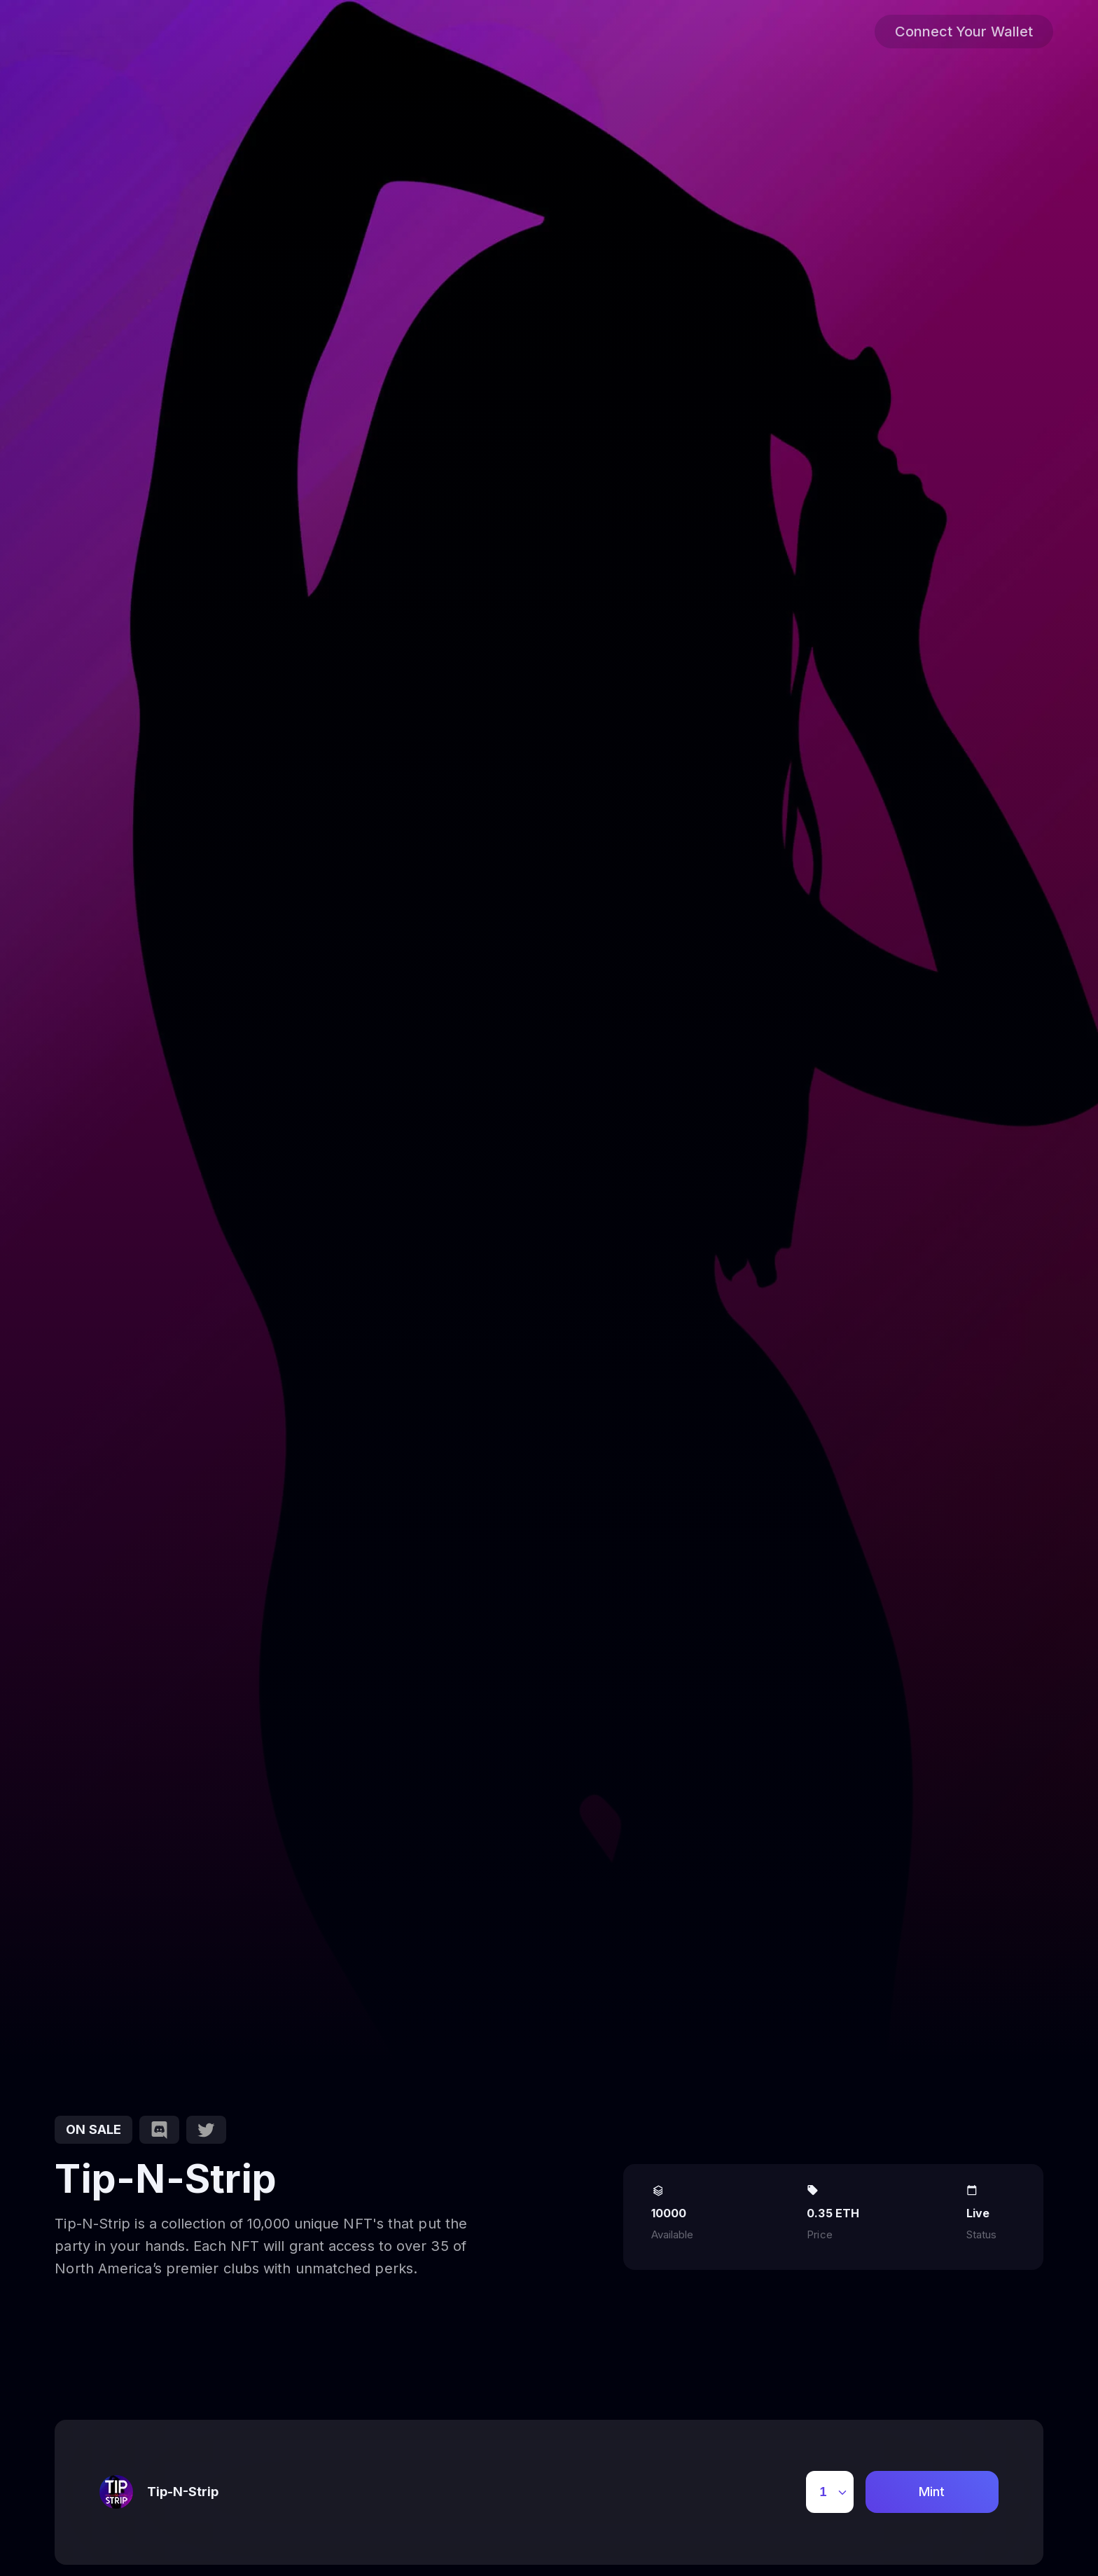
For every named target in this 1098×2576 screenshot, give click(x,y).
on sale (93, 2129)
